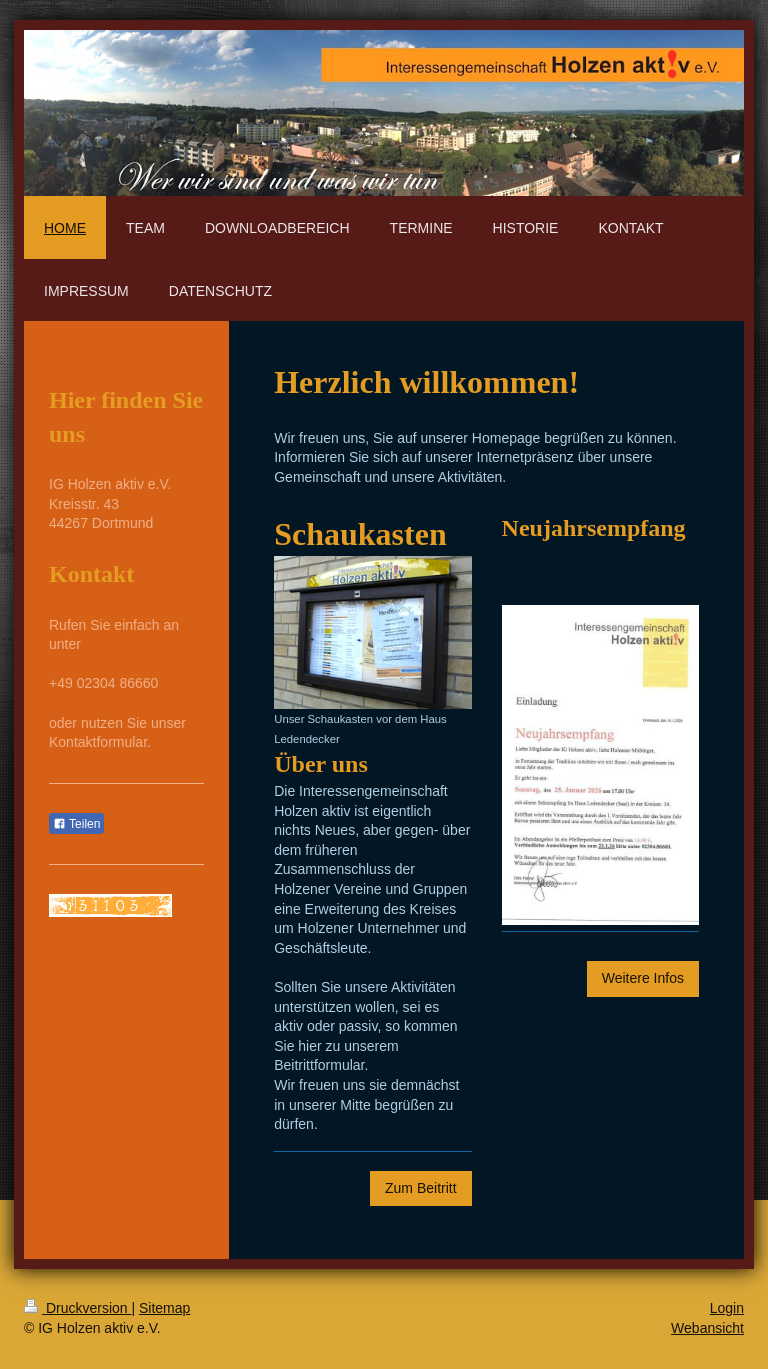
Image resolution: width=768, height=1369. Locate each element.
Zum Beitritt (421, 1188)
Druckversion (77, 1308)
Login (727, 1308)
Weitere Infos (643, 978)
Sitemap (164, 1308)
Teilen (76, 824)
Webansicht (707, 1328)
